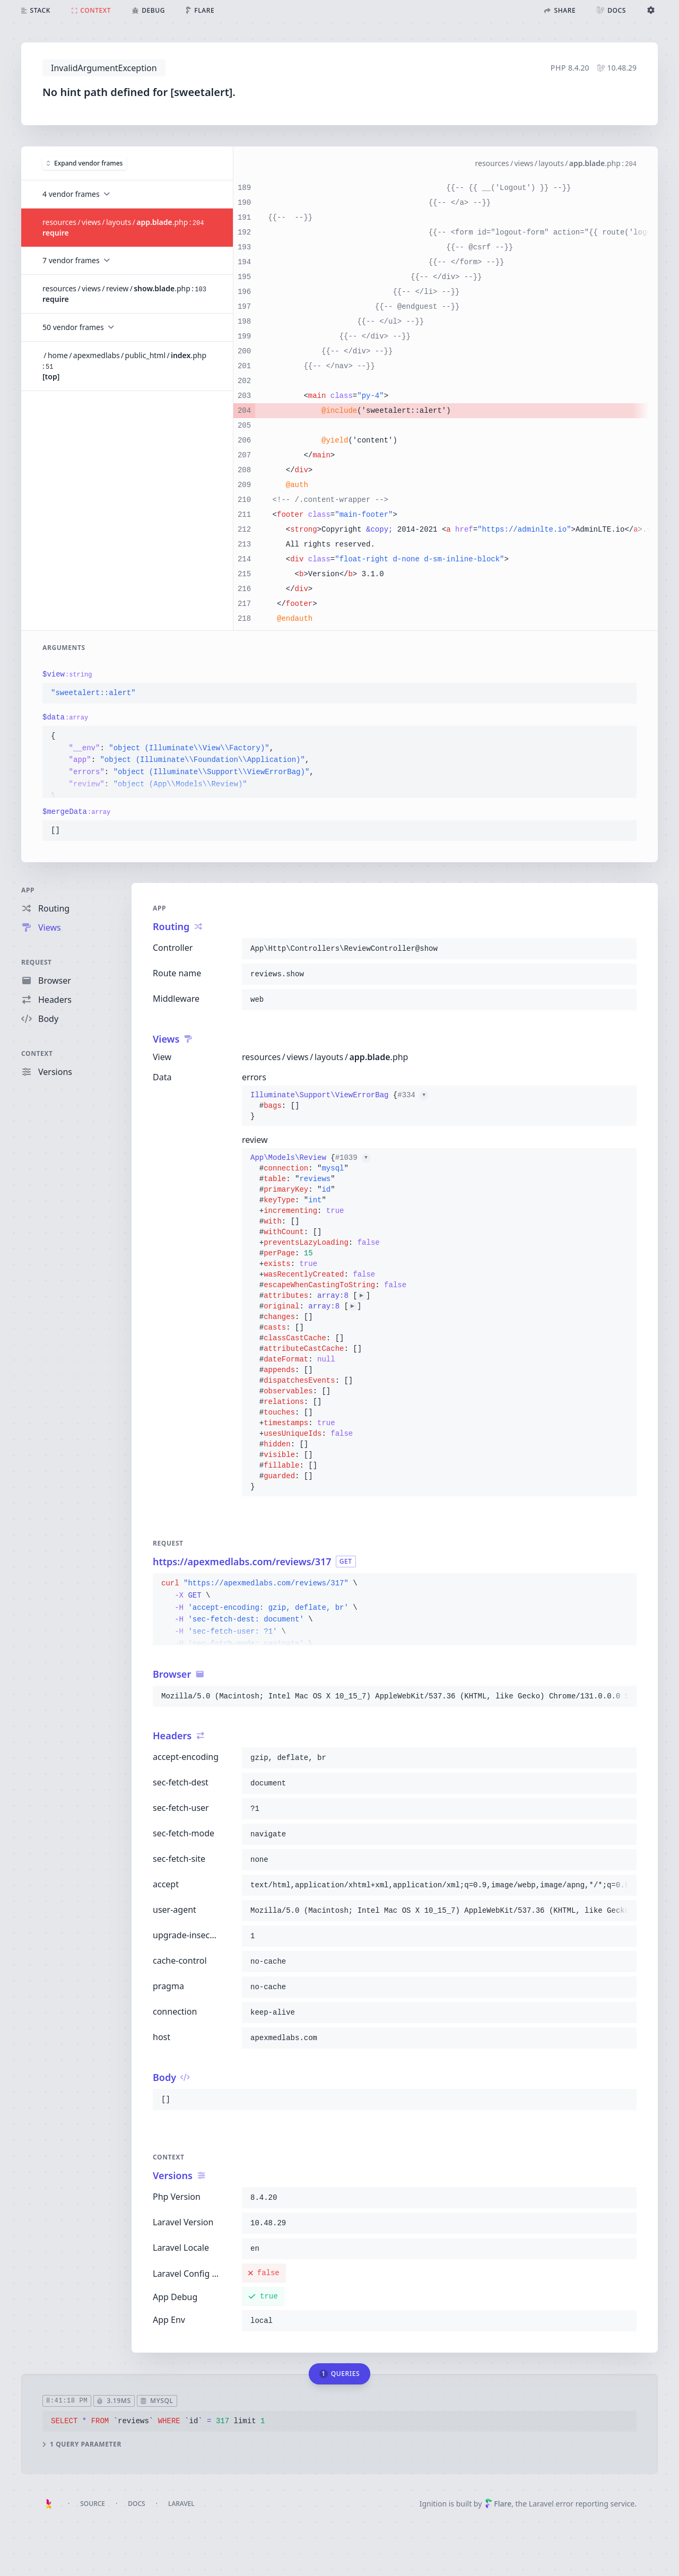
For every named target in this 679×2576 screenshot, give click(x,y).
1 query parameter (81, 2444)
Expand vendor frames (85, 162)
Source (92, 2503)
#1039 (352, 1157)
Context (37, 1053)
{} (339, 1106)
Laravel (181, 2503)
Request (36, 962)
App (27, 890)
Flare (498, 2504)
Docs (136, 2503)
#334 (412, 1095)
